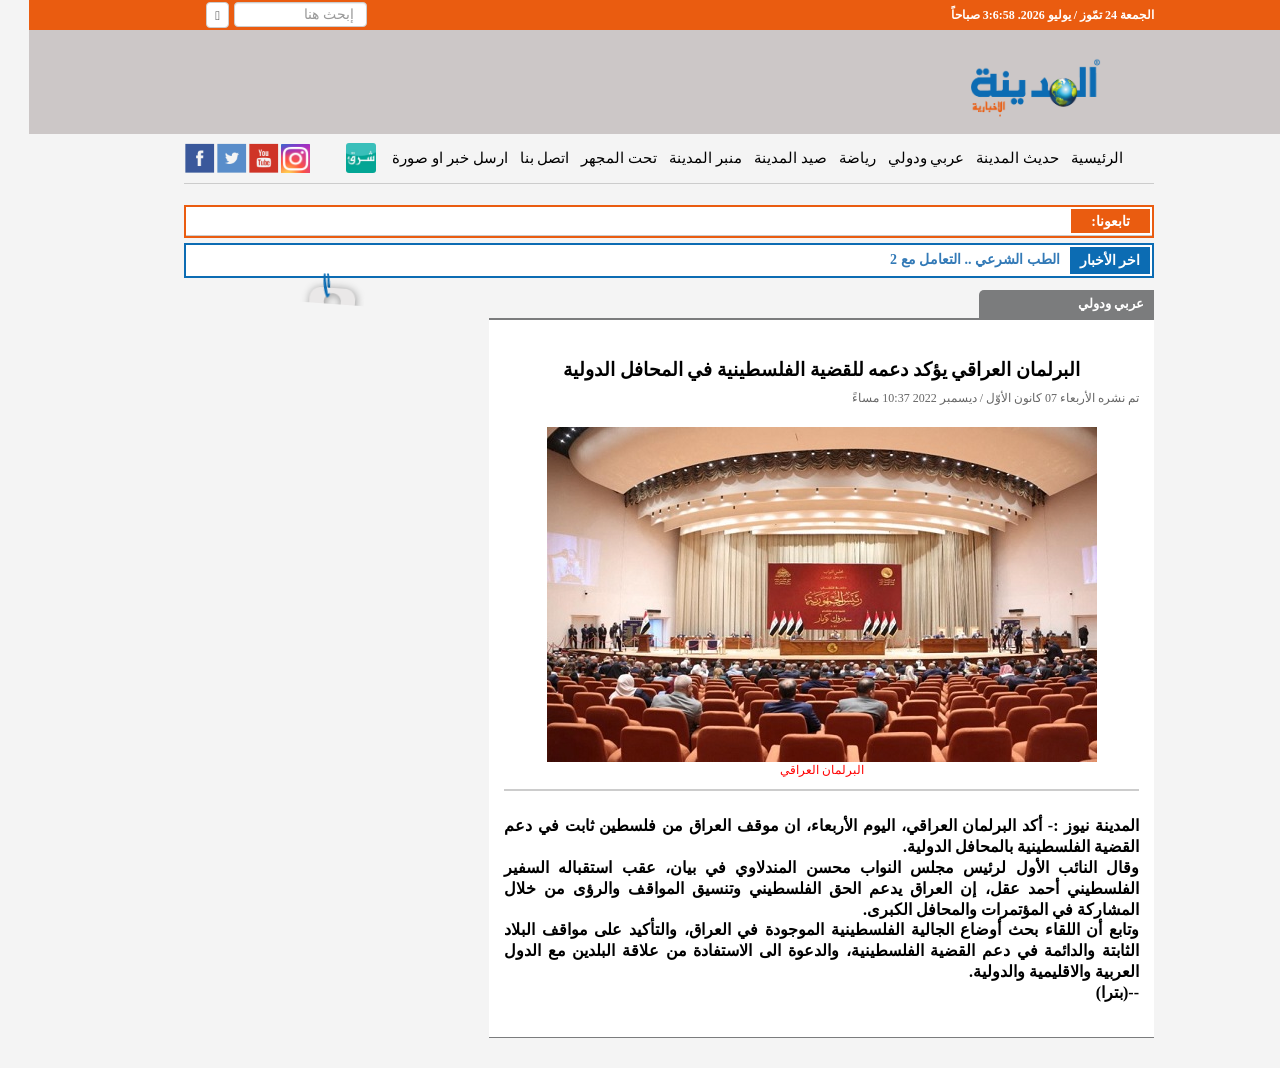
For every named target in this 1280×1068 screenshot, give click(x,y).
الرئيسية (1068, 158)
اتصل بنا (516, 158)
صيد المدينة (761, 158)
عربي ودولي (897, 158)
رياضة (828, 158)
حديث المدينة (988, 158)
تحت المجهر (590, 158)
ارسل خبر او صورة (420, 158)
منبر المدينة (676, 158)
